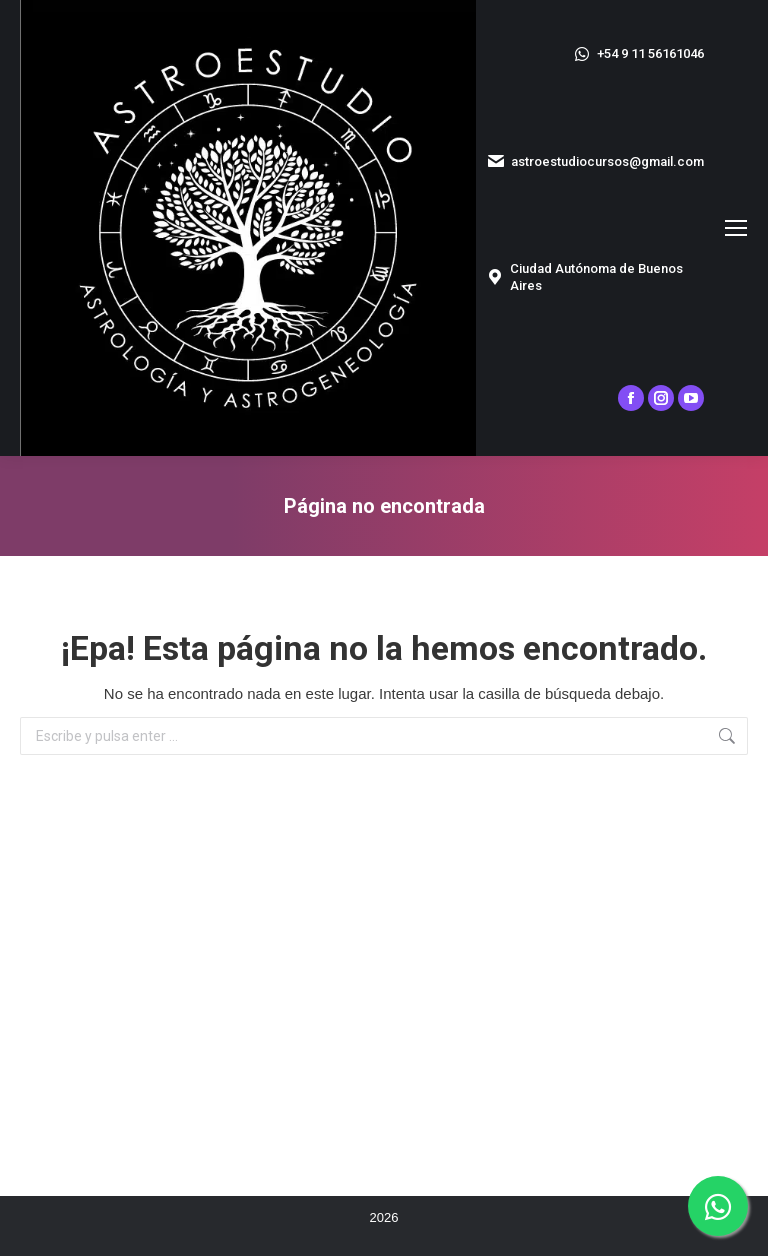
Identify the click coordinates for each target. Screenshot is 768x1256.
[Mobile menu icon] (736, 228)
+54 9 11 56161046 (638, 54)
